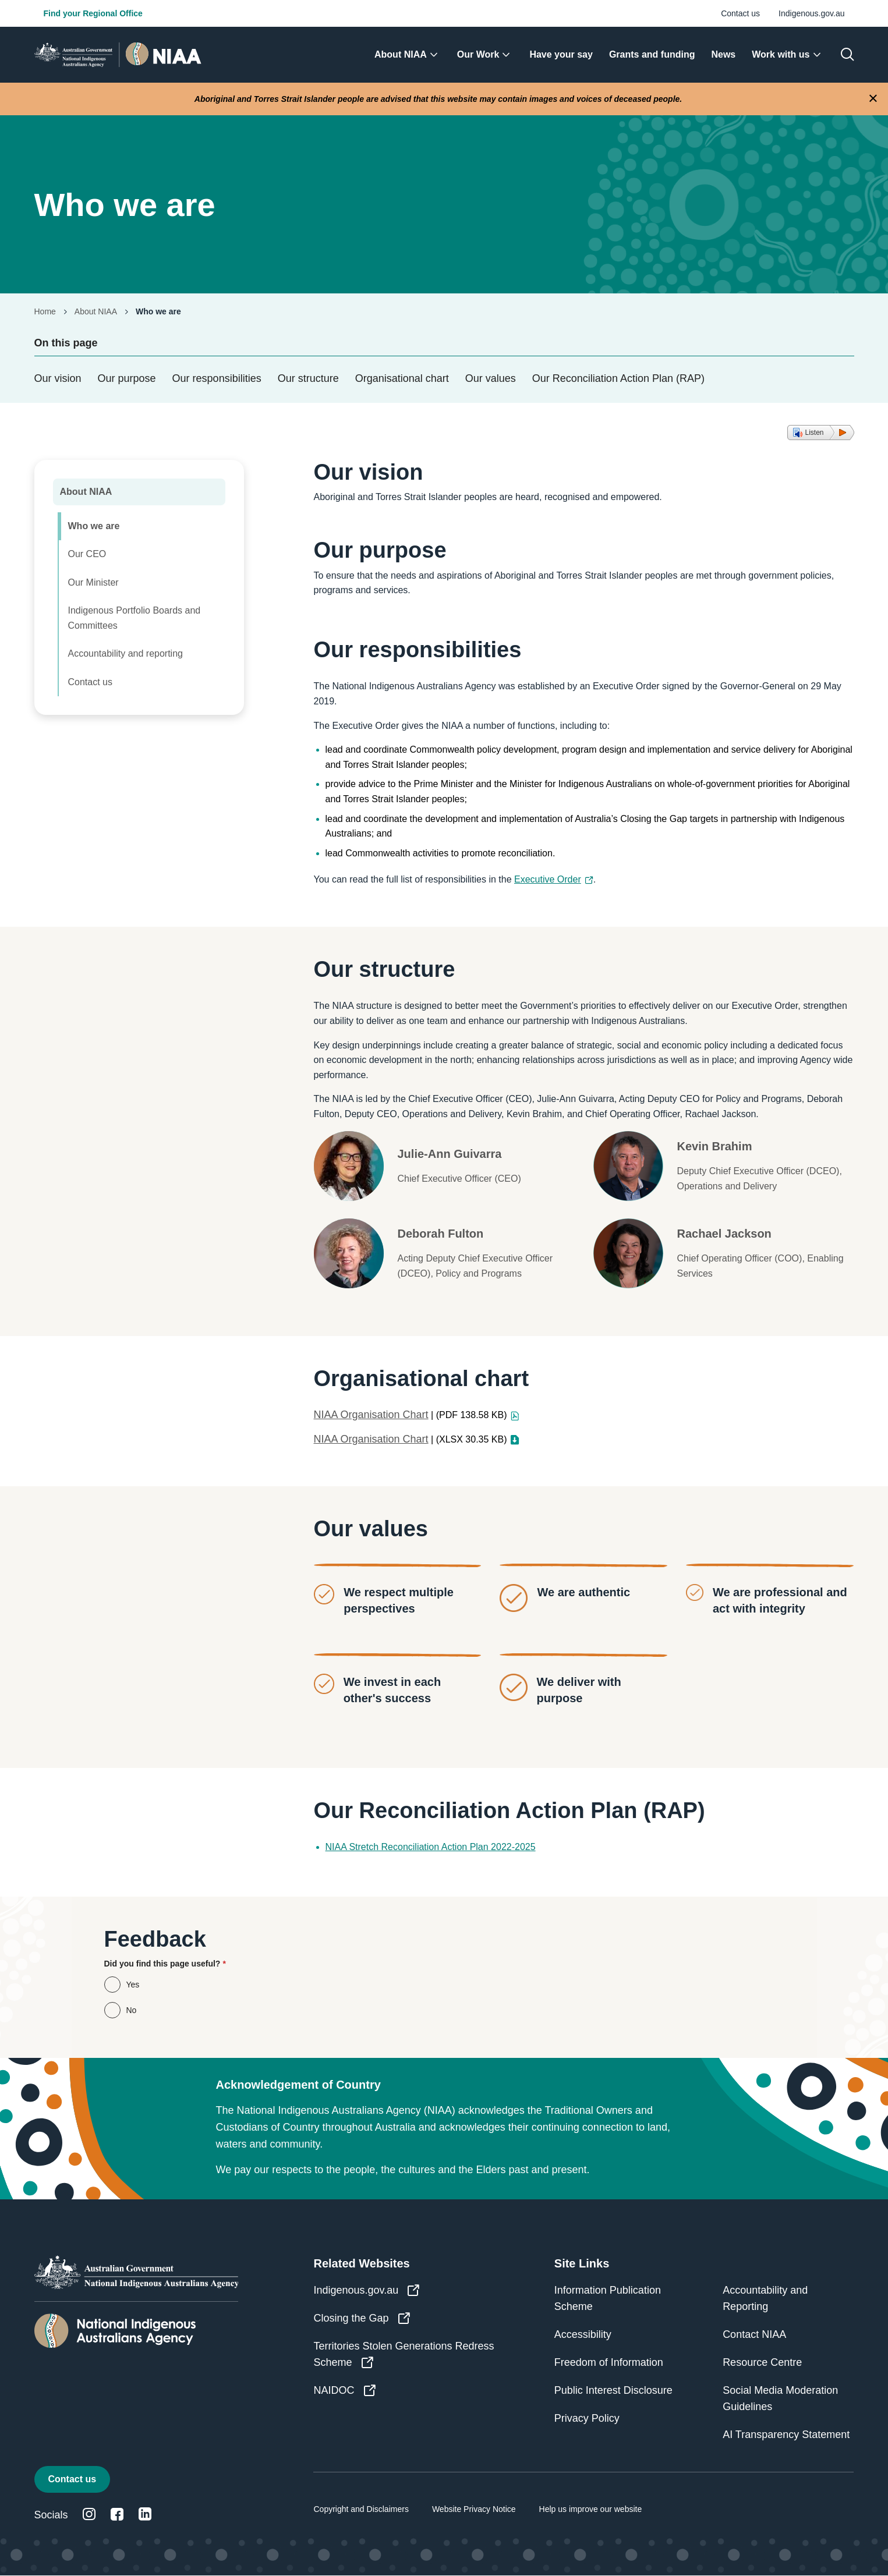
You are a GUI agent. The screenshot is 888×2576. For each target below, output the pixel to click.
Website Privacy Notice (474, 2509)
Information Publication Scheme (607, 2298)
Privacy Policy (587, 2418)
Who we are (94, 526)
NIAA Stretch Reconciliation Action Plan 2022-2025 (431, 1847)
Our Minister (93, 582)
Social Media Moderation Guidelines (780, 2398)
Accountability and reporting (125, 653)
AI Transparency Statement (786, 2434)
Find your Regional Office (93, 13)
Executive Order (553, 879)
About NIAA (96, 311)
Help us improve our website (590, 2509)
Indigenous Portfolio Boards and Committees (134, 617)
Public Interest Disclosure (613, 2390)
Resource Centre (762, 2362)
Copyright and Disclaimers (360, 2509)
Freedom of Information (608, 2362)
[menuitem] (407, 55)
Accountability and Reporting (765, 2298)
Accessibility (582, 2334)
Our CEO (87, 554)
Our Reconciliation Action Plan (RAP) (618, 378)
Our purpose (127, 378)
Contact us (740, 13)
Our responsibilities (216, 378)
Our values (490, 378)
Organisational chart (402, 378)
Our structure (308, 378)
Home (45, 311)
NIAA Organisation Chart (371, 1414)
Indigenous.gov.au (811, 13)
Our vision (58, 378)
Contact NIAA (754, 2334)
